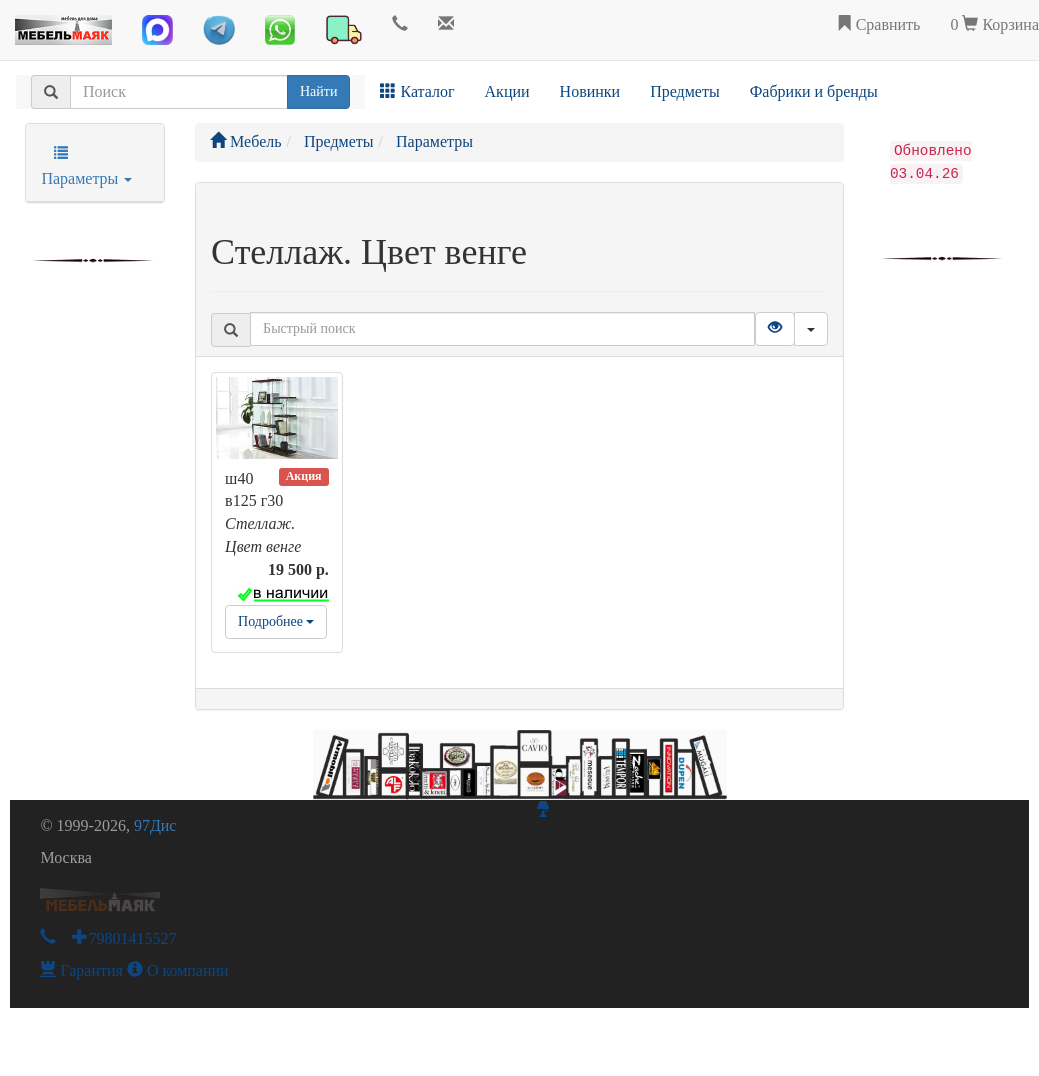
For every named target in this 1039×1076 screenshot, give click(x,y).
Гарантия (81, 970)
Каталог (417, 91)
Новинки (590, 91)
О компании (178, 970)
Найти (318, 91)
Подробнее (276, 621)
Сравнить (878, 24)
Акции (507, 91)
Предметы (685, 91)
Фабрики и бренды (814, 91)
